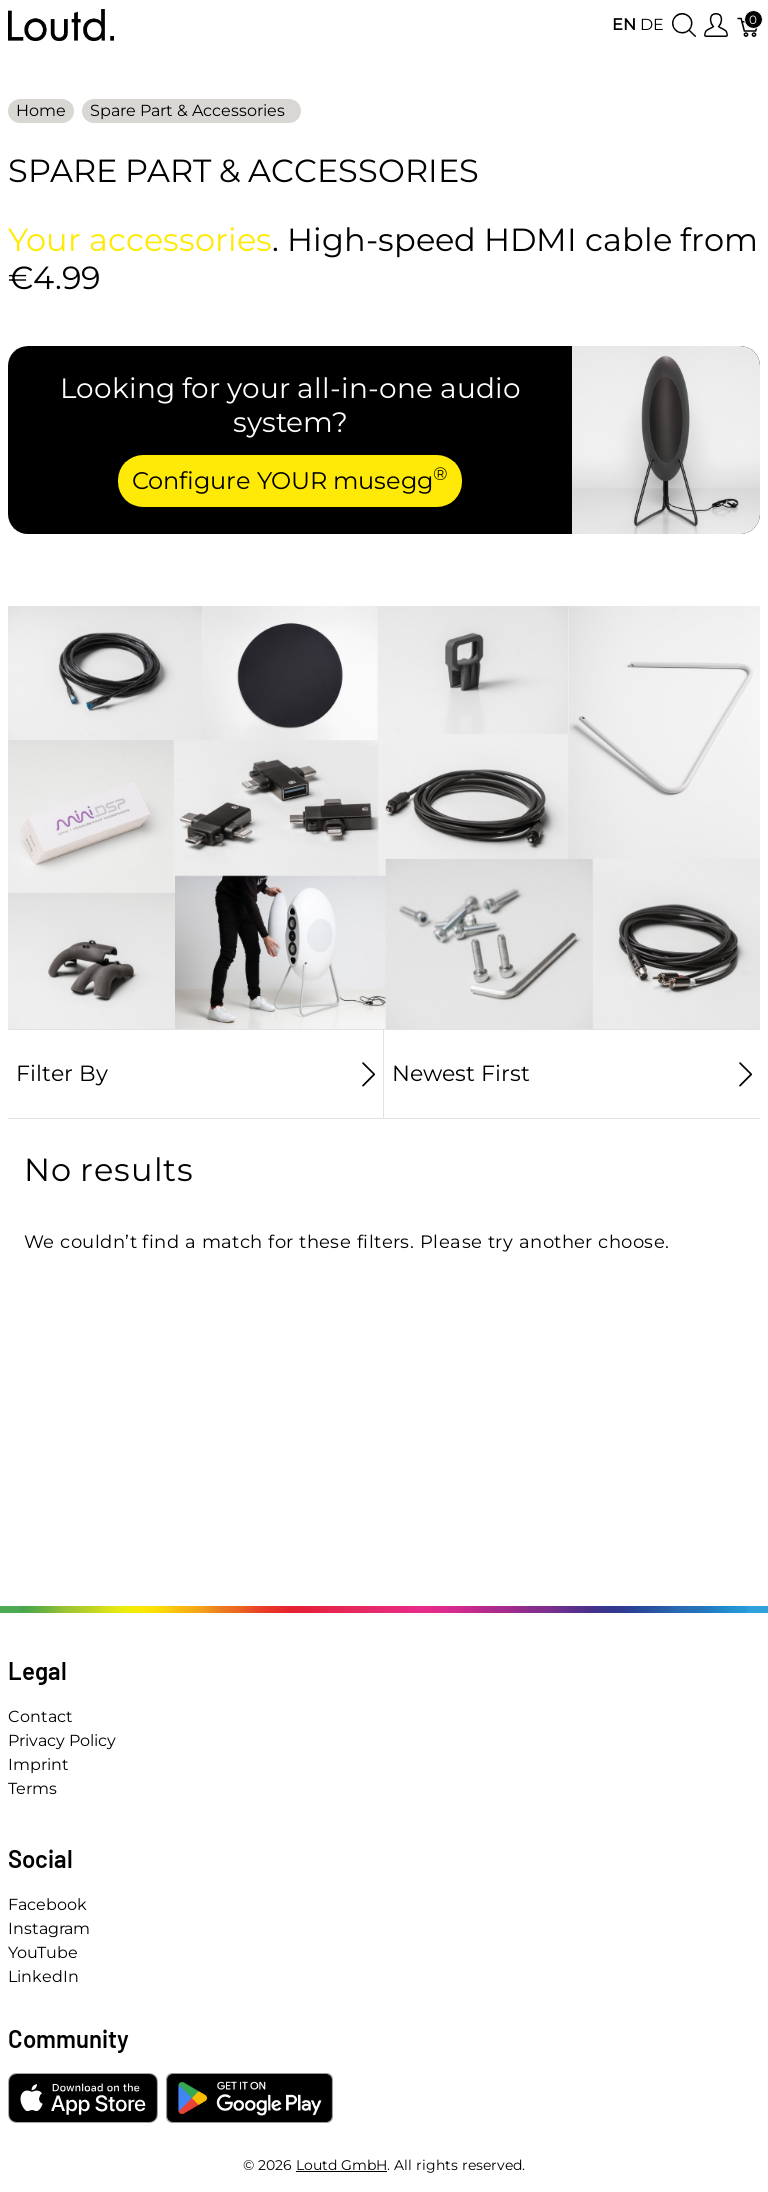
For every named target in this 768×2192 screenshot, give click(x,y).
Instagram (49, 1928)
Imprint (38, 1764)
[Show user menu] (716, 25)
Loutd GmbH (341, 2165)
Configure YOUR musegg (290, 479)
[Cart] (749, 25)
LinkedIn (43, 1976)
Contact (40, 1716)
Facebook (47, 1904)
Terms (32, 1788)
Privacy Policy (62, 1740)
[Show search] (684, 25)
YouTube (43, 1952)
